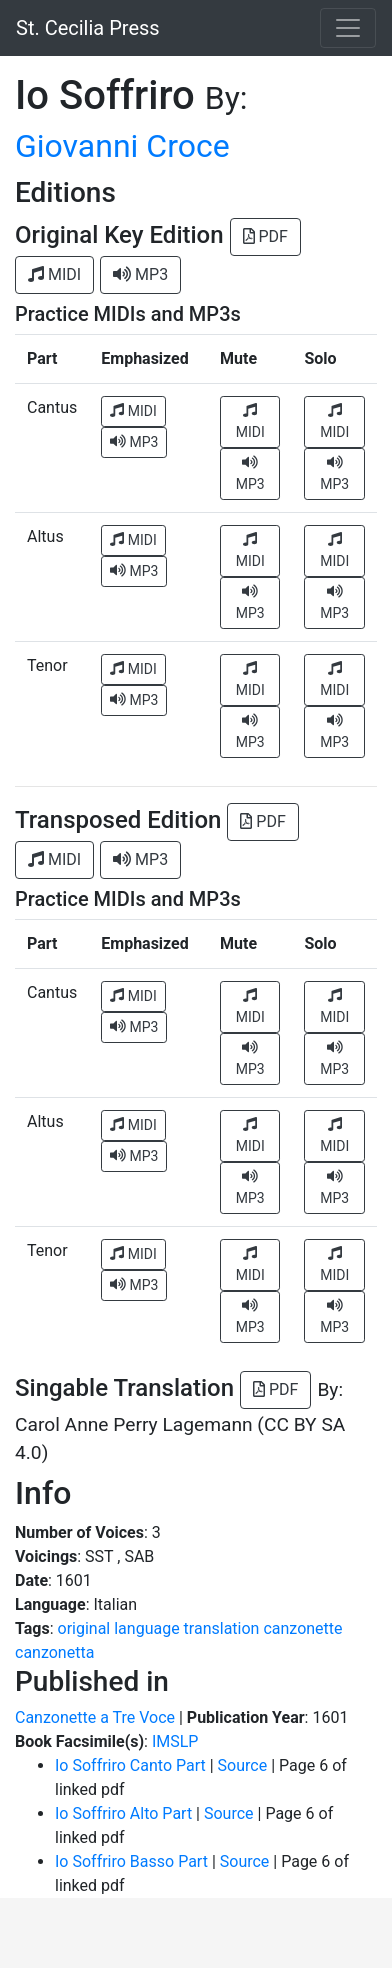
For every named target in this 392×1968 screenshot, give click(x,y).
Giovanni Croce (122, 146)
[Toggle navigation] (348, 28)
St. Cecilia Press (88, 28)
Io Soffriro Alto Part (123, 1813)
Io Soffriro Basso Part (131, 1861)
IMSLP (175, 1741)
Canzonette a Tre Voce (95, 1717)
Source (243, 1765)
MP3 (140, 274)
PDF (265, 236)
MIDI (54, 274)
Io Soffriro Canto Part (130, 1765)
